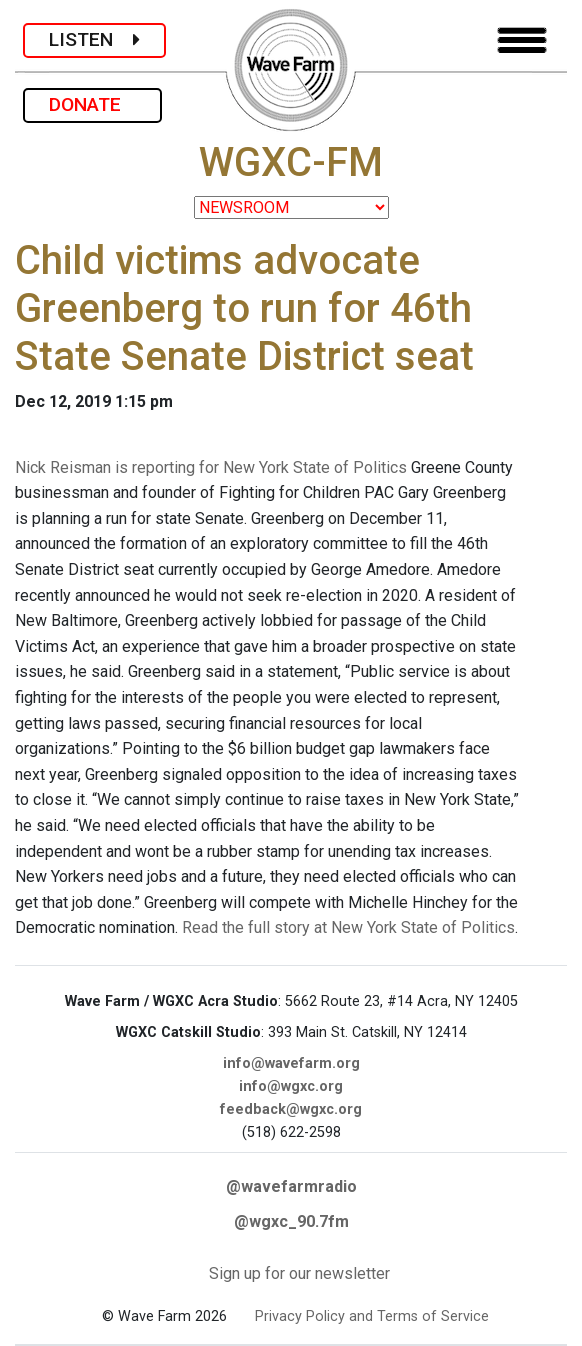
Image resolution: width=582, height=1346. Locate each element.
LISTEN (94, 39)
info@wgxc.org (291, 1086)
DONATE (92, 104)
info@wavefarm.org (291, 1063)
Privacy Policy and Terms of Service (372, 1316)
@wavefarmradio (291, 1186)
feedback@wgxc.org (291, 1109)
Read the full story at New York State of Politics (348, 927)
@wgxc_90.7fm (291, 1221)
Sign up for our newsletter (299, 1273)
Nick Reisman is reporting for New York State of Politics (211, 467)
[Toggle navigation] (522, 40)
